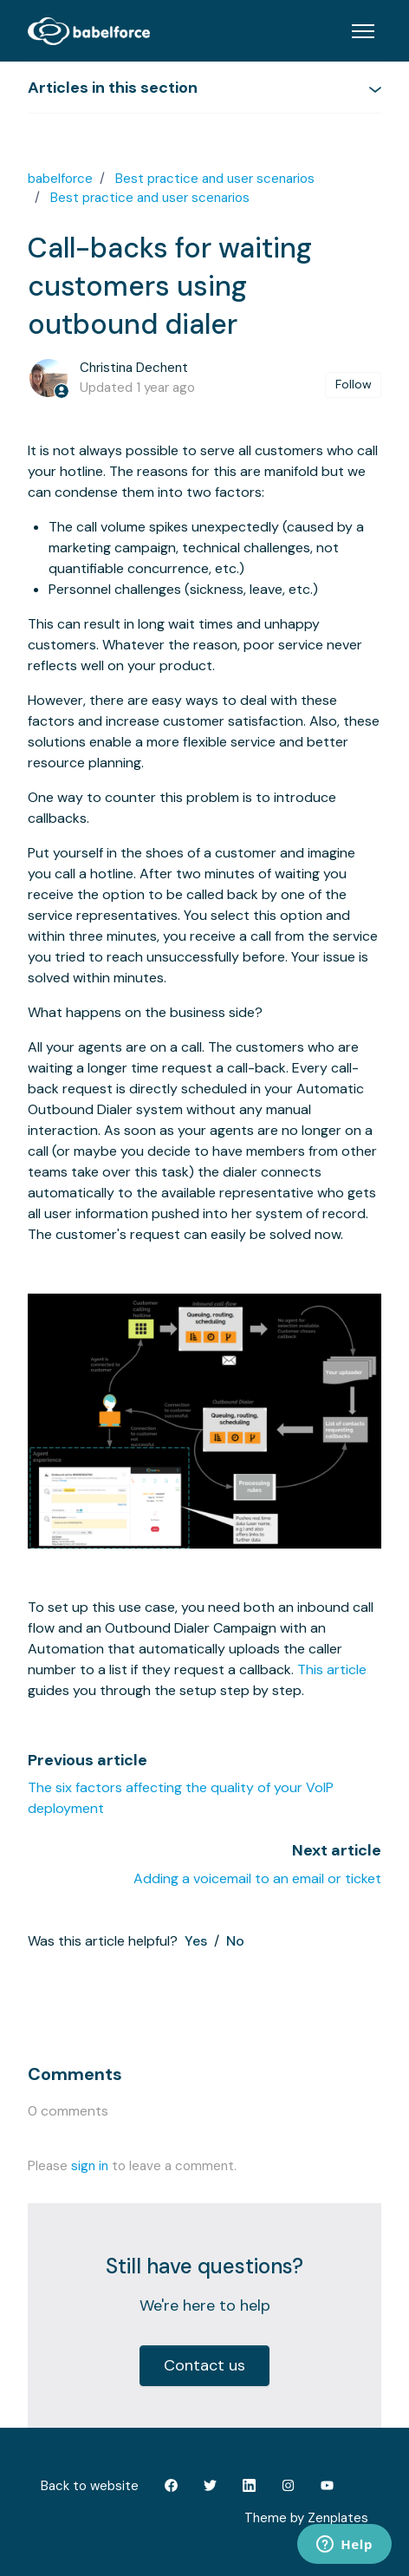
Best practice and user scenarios (215, 178)
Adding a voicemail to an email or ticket (257, 1878)
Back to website (90, 2485)
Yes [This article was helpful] (196, 1941)
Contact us (204, 2365)
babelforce (60, 178)
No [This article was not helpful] (235, 1941)
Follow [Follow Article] (353, 384)
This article (332, 1669)
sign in (89, 2166)
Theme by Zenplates (305, 2517)
